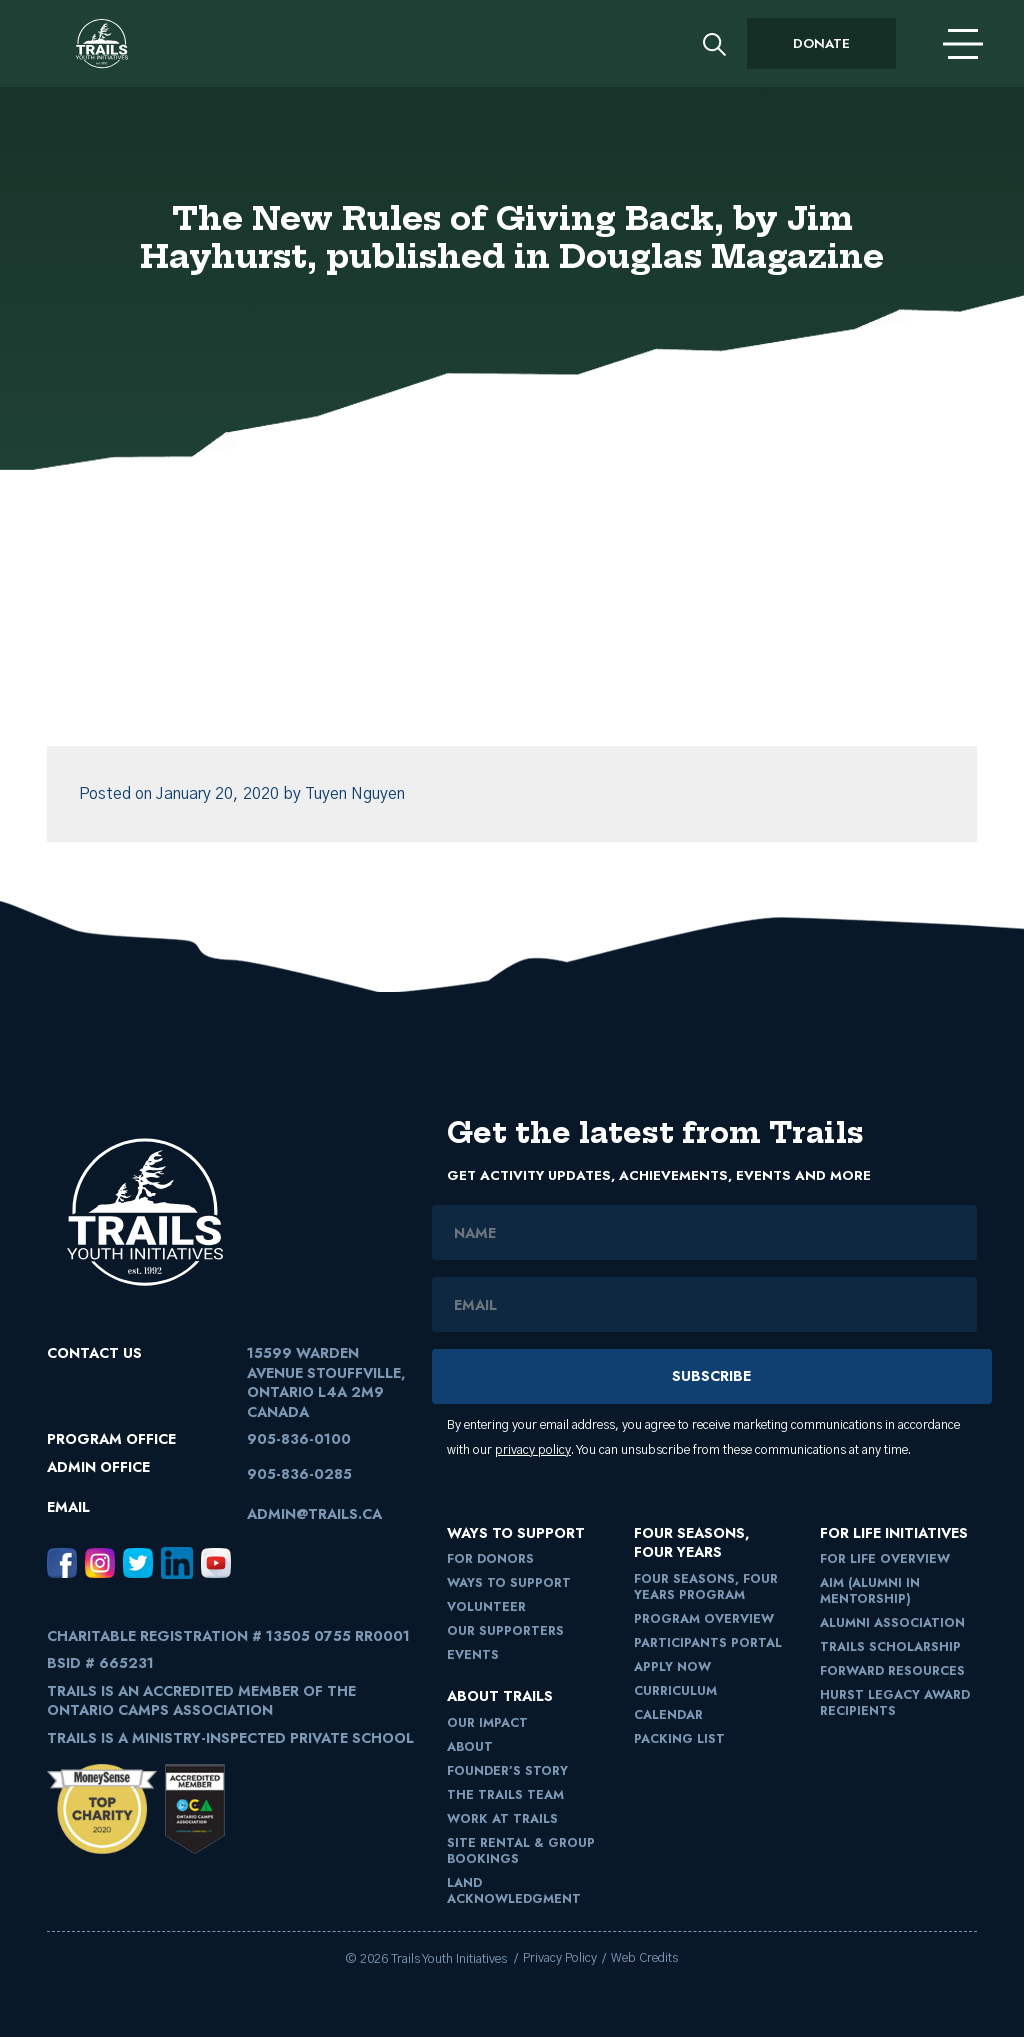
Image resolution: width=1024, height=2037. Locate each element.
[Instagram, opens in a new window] (100, 1562)
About (470, 1747)
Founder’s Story (507, 1771)
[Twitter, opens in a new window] (138, 1562)
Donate (821, 43)
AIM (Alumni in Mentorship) (870, 1591)
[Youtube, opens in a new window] (216, 1562)
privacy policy (533, 1450)
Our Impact (487, 1723)
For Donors (490, 1559)
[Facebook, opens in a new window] (62, 1562)
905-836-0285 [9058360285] (299, 1474)
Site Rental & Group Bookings (521, 1851)
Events (473, 1655)
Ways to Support (509, 1583)
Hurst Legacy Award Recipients (895, 1703)
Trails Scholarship (890, 1647)
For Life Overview (885, 1559)
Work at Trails (502, 1819)
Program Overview (704, 1619)
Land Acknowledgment (514, 1891)
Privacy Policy (560, 1958)
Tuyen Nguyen (355, 794)
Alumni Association (892, 1623)
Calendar (668, 1715)
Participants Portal (708, 1643)
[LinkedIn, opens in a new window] (177, 1562)
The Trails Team (505, 1795)
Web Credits (644, 1958)
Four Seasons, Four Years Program (706, 1587)
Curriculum (675, 1691)
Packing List (679, 1739)
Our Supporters (505, 1631)
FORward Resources (892, 1671)
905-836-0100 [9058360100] (299, 1439)
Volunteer (486, 1607)
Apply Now (672, 1667)
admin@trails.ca (314, 1514)
